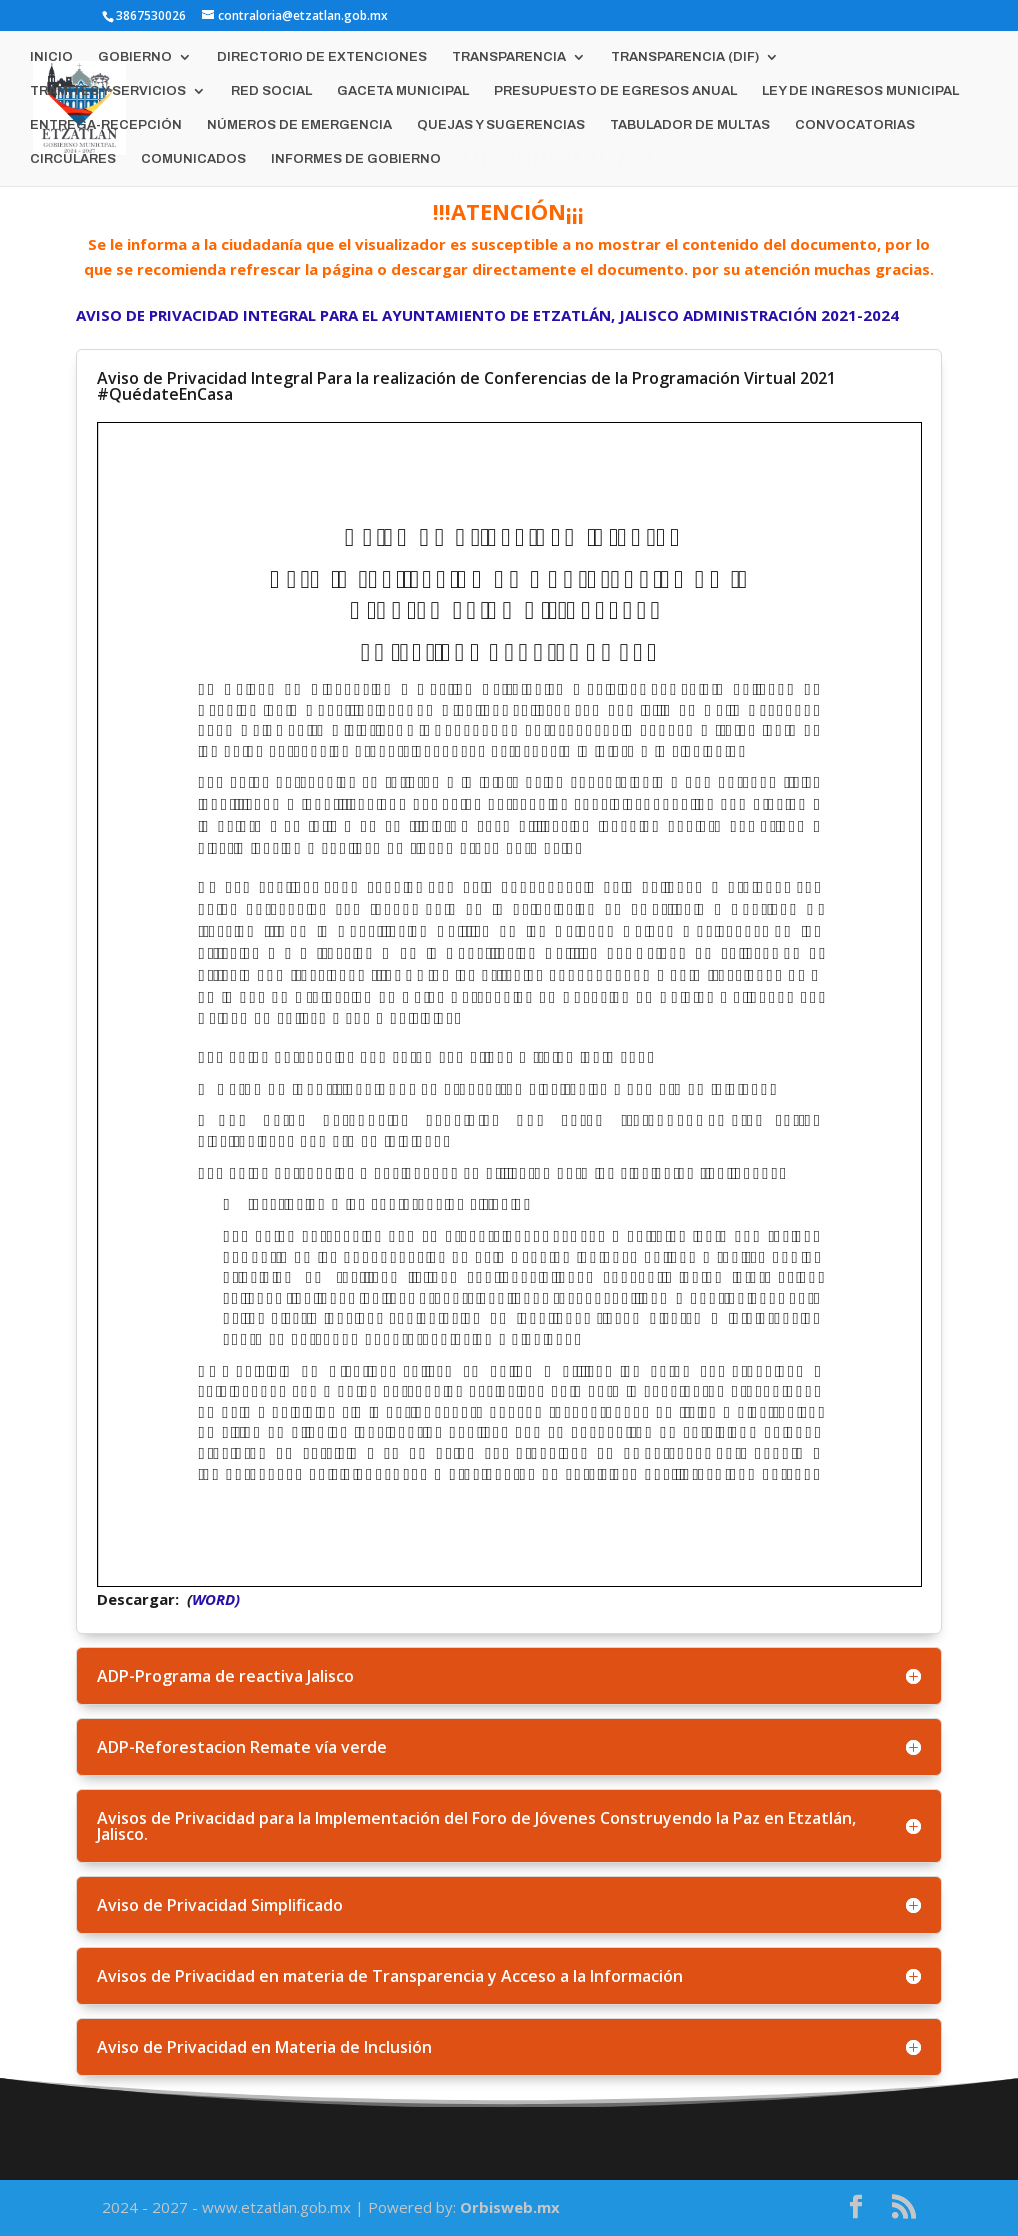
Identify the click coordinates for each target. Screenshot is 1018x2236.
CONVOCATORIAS (855, 125)
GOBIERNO (135, 57)
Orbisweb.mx (510, 2207)
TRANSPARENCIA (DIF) (685, 57)
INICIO (51, 57)
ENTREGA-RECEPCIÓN (106, 125)
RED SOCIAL (271, 91)
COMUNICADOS (193, 159)
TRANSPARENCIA (509, 57)
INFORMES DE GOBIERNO (356, 159)
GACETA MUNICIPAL (403, 91)
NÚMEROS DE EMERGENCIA (299, 125)
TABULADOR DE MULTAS (690, 125)
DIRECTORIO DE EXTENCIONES (322, 57)
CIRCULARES (73, 159)
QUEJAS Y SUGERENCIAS (501, 125)
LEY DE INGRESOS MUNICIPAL (860, 91)
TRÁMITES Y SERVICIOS (108, 91)
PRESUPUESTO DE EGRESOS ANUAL (615, 91)
